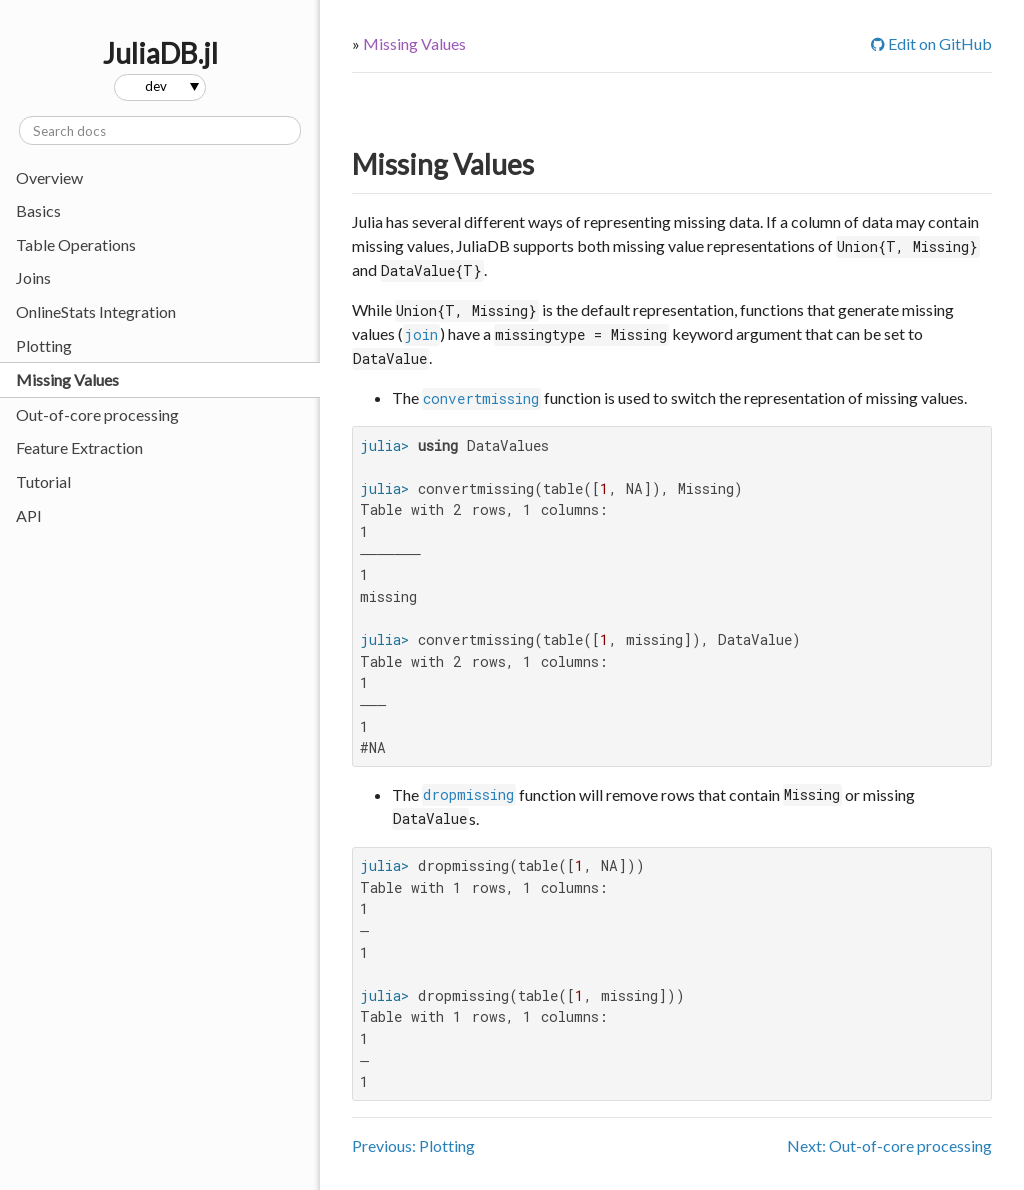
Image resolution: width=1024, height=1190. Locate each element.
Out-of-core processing (97, 414)
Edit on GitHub (931, 43)
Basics (38, 210)
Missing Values (67, 379)
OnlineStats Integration (96, 311)
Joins (33, 277)
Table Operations (76, 244)
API (29, 515)
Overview (49, 177)
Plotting (44, 345)
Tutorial (43, 481)
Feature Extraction (79, 447)
